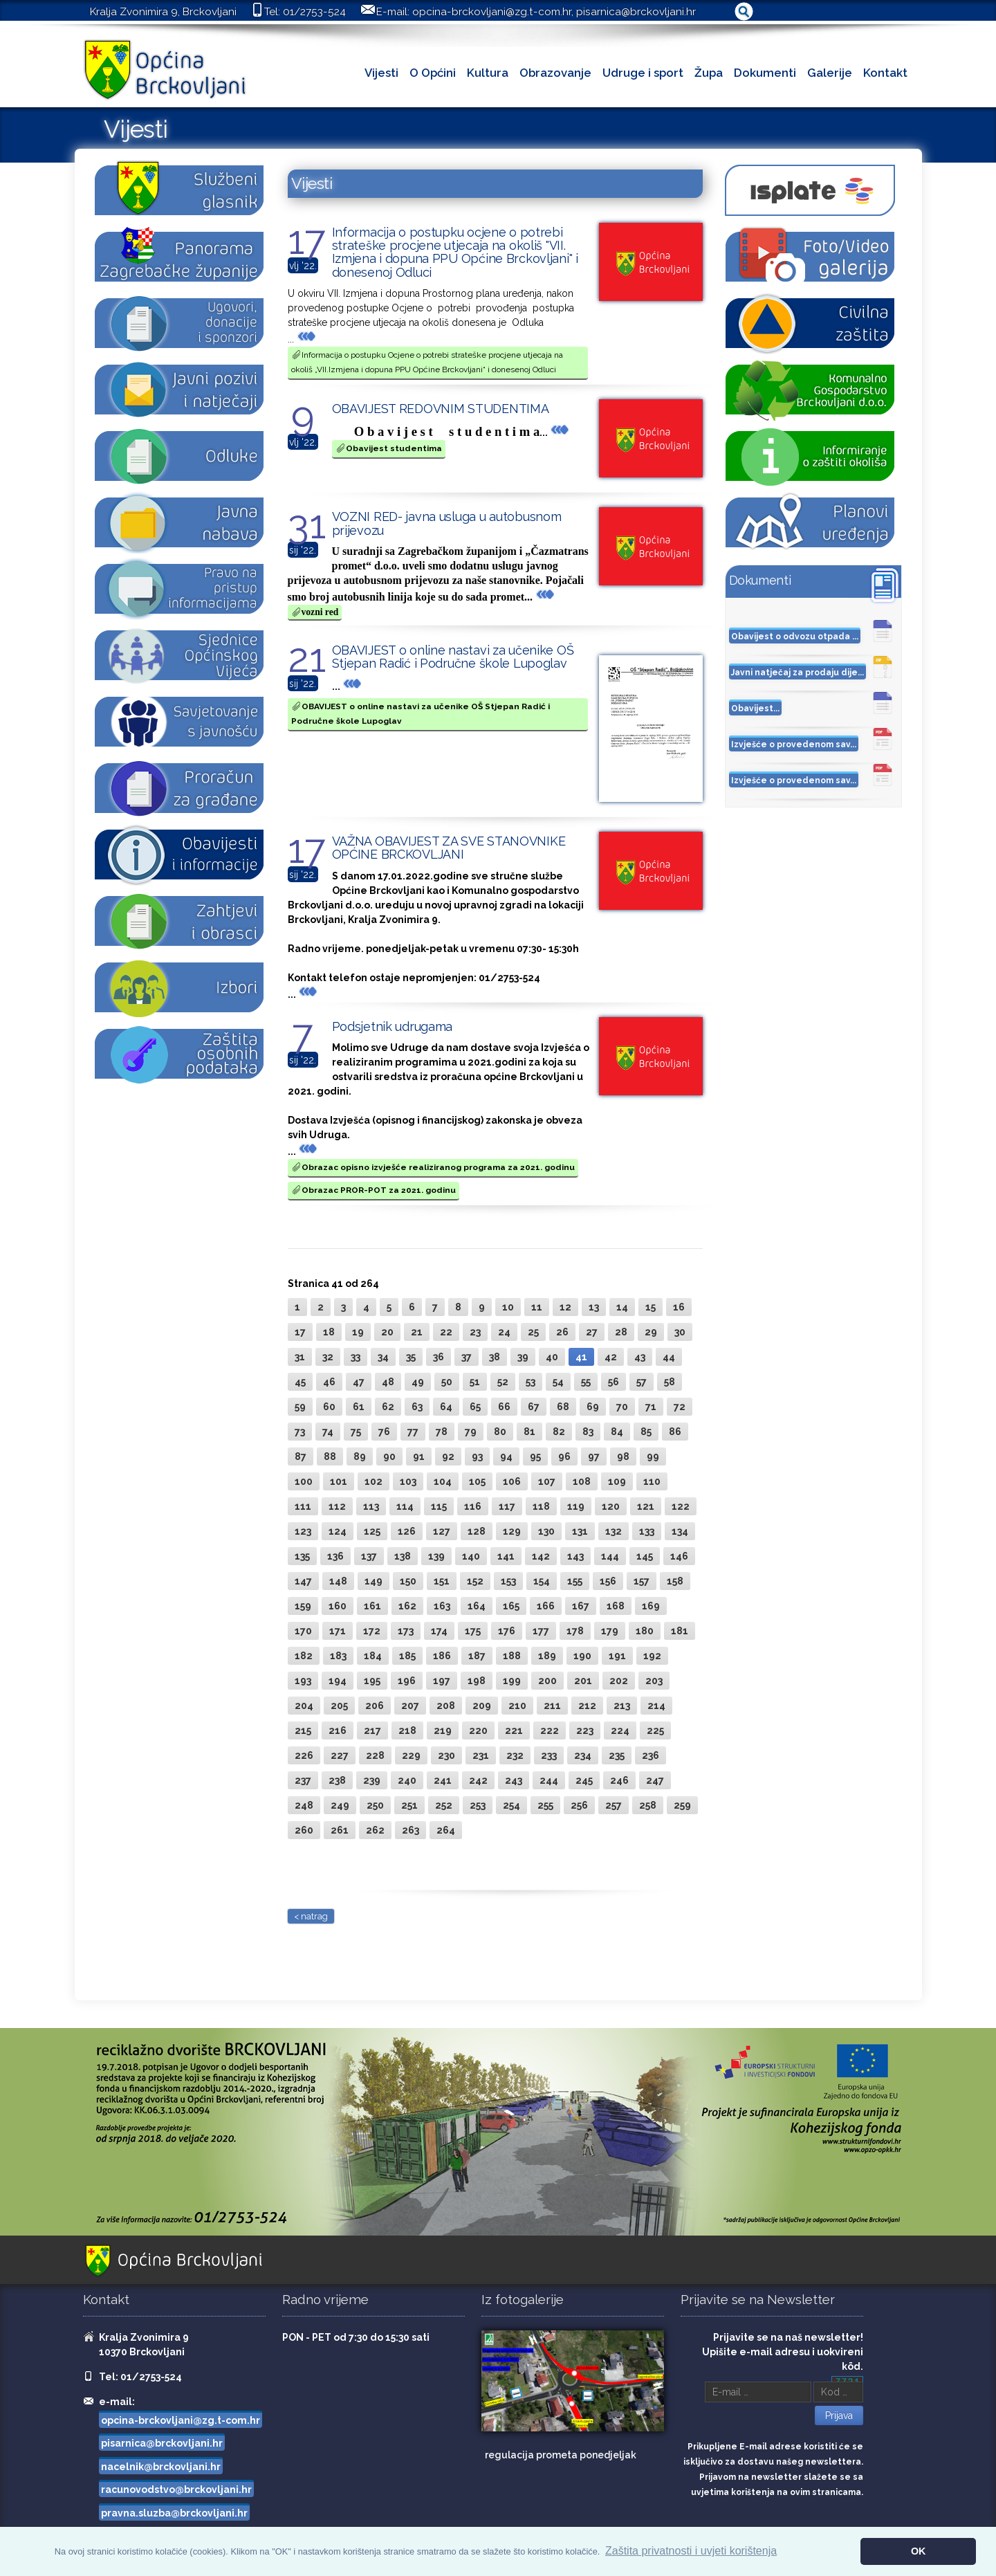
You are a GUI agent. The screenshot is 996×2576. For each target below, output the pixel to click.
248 (304, 1805)
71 (650, 1406)
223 (584, 1730)
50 (446, 1381)
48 (388, 1381)
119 (575, 1506)
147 (303, 1581)
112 (337, 1506)
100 (304, 1481)
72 (679, 1406)
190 (582, 1655)
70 (622, 1406)
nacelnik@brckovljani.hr (161, 2466)
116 (472, 1506)
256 (579, 1805)
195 (372, 1680)
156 (608, 1581)
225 (655, 1730)
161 (372, 1605)
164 (477, 1605)
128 (477, 1531)
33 (355, 1356)
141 (506, 1556)
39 (522, 1356)
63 (417, 1406)
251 (409, 1805)
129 (512, 1531)
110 (652, 1481)
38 (494, 1356)
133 (646, 1531)
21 (417, 1331)
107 (546, 1481)
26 (562, 1331)
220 (478, 1730)
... (302, 339)
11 (536, 1307)
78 (442, 1431)
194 (338, 1680)
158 (675, 1581)
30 (679, 1331)
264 (445, 1830)
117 (507, 1506)
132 (613, 1531)
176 (506, 1630)
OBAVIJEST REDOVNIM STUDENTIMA (440, 408)
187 (477, 1655)
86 (675, 1431)
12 (565, 1307)
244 (549, 1780)
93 (477, 1456)
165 (511, 1605)
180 (645, 1630)
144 (610, 1556)
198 (477, 1680)
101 (338, 1481)
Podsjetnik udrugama (392, 1026)
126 (407, 1531)
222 (549, 1730)
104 (443, 1481)
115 (439, 1506)
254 (511, 1805)
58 (669, 1381)
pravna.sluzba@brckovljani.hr (174, 2513)
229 (411, 1755)
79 (471, 1431)
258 (647, 1805)
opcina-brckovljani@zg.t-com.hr (491, 12)
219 (443, 1730)
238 (337, 1780)
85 (646, 1431)
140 (471, 1556)
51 (475, 1381)
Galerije (829, 73)
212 (587, 1705)
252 (443, 1805)
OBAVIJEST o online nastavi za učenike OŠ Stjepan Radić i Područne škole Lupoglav (453, 656)
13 (594, 1307)
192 (652, 1655)
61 (359, 1406)
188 (512, 1655)
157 (641, 1581)
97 (594, 1456)
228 (375, 1755)
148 (338, 1581)
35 (411, 1356)
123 (303, 1531)
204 (304, 1705)
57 (641, 1381)
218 (407, 1730)
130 (546, 1531)
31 (300, 1356)
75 (356, 1431)
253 (478, 1805)
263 (410, 1830)
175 (473, 1630)
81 (529, 1431)
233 (549, 1755)
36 (438, 1356)
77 (412, 1431)
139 (436, 1556)
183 (338, 1655)
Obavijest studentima (388, 448)
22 (446, 1331)
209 (481, 1705)
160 (338, 1605)
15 (650, 1307)
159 (303, 1605)
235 (617, 1755)
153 (508, 1581)
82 (559, 1431)
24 (504, 1331)
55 (586, 1381)
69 (593, 1406)
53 (530, 1381)
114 (405, 1506)
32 (327, 1356)
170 (303, 1630)
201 (583, 1680)
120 (611, 1506)
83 (587, 1431)
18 (329, 1331)
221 (514, 1730)
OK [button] (918, 2551)
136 (335, 1556)
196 (407, 1680)
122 (681, 1506)
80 (500, 1431)
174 (439, 1630)
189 (547, 1655)
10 (508, 1307)
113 (371, 1506)
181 (679, 1630)
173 (406, 1630)
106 (512, 1481)
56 (613, 1381)
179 (609, 1630)
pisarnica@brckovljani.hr (636, 12)
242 (478, 1780)
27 (592, 1331)
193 (303, 1680)
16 (679, 1307)
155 (574, 1581)
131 (580, 1531)
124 (338, 1531)
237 (303, 1780)
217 (372, 1730)
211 (552, 1705)
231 (480, 1755)
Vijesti (381, 73)
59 (300, 1406)
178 (575, 1630)
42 (611, 1356)
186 (442, 1655)
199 (512, 1680)
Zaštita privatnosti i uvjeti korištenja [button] (691, 2551)
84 (617, 1431)
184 (373, 1655)
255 (545, 1805)
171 (337, 1630)
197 (441, 1680)
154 (541, 1581)
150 (408, 1581)
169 (651, 1605)
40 (552, 1356)
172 (371, 1630)
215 (303, 1730)
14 (622, 1307)
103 (408, 1481)
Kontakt (885, 73)
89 (359, 1456)
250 (375, 1805)
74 (327, 1431)
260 (304, 1830)
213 (622, 1705)
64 (446, 1406)
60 (329, 1406)
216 (338, 1730)
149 (373, 1581)
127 (441, 1531)
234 (582, 1755)
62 (388, 1406)
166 (546, 1605)
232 (515, 1755)
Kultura (487, 73)
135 (302, 1556)
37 (466, 1356)
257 (613, 1805)
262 (375, 1830)
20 (387, 1331)
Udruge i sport (642, 73)
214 (656, 1705)
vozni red (315, 612)
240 (407, 1780)
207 (410, 1705)
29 (651, 1331)
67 (534, 1406)
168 (616, 1605)
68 (563, 1406)
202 (618, 1680)
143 (575, 1556)
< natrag (311, 1916)
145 (644, 1556)
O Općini (432, 73)
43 (639, 1356)
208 (445, 1705)
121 (645, 1506)
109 (617, 1481)
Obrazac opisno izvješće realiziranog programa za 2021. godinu (433, 1167)
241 (443, 1780)
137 (369, 1556)
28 (621, 1331)
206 (374, 1705)
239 (371, 1780)
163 (442, 1605)
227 (340, 1755)
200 (547, 1680)
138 (402, 1556)
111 (303, 1506)
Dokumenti (765, 73)
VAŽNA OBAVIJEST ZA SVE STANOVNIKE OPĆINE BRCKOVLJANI (449, 847)
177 (541, 1630)
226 (304, 1755)
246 (619, 1780)
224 (620, 1730)
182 (304, 1655)
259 (682, 1805)
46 (329, 1381)
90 (389, 1456)
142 (541, 1556)
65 (475, 1406)
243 (513, 1780)
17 (300, 1331)
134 (680, 1531)
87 (300, 1456)
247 (655, 1780)
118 (541, 1506)
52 (502, 1381)
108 (582, 1481)
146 (679, 1556)
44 (669, 1356)
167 (580, 1605)
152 (475, 1581)
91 (419, 1456)
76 (384, 1431)
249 (340, 1805)
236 (650, 1755)
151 (442, 1581)
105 (477, 1481)
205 (339, 1705)
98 (623, 1456)
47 (359, 1381)
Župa (708, 73)
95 (535, 1456)
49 (418, 1381)
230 (446, 1755)
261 (340, 1830)
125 (372, 1531)
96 (564, 1456)
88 (330, 1456)
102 (373, 1481)
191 (617, 1655)
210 (517, 1705)
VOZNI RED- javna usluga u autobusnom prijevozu (447, 523)
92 (448, 1456)
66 (504, 1406)
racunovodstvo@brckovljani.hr (176, 2489)
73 (300, 1431)
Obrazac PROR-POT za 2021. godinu (373, 1190)
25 (533, 1331)
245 (584, 1780)
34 (383, 1356)
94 (506, 1456)
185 (407, 1655)
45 (300, 1381)
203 (654, 1680)
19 (358, 1331)
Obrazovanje (555, 73)
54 (558, 1381)
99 (653, 1456)
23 (475, 1331)
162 (407, 1605)
